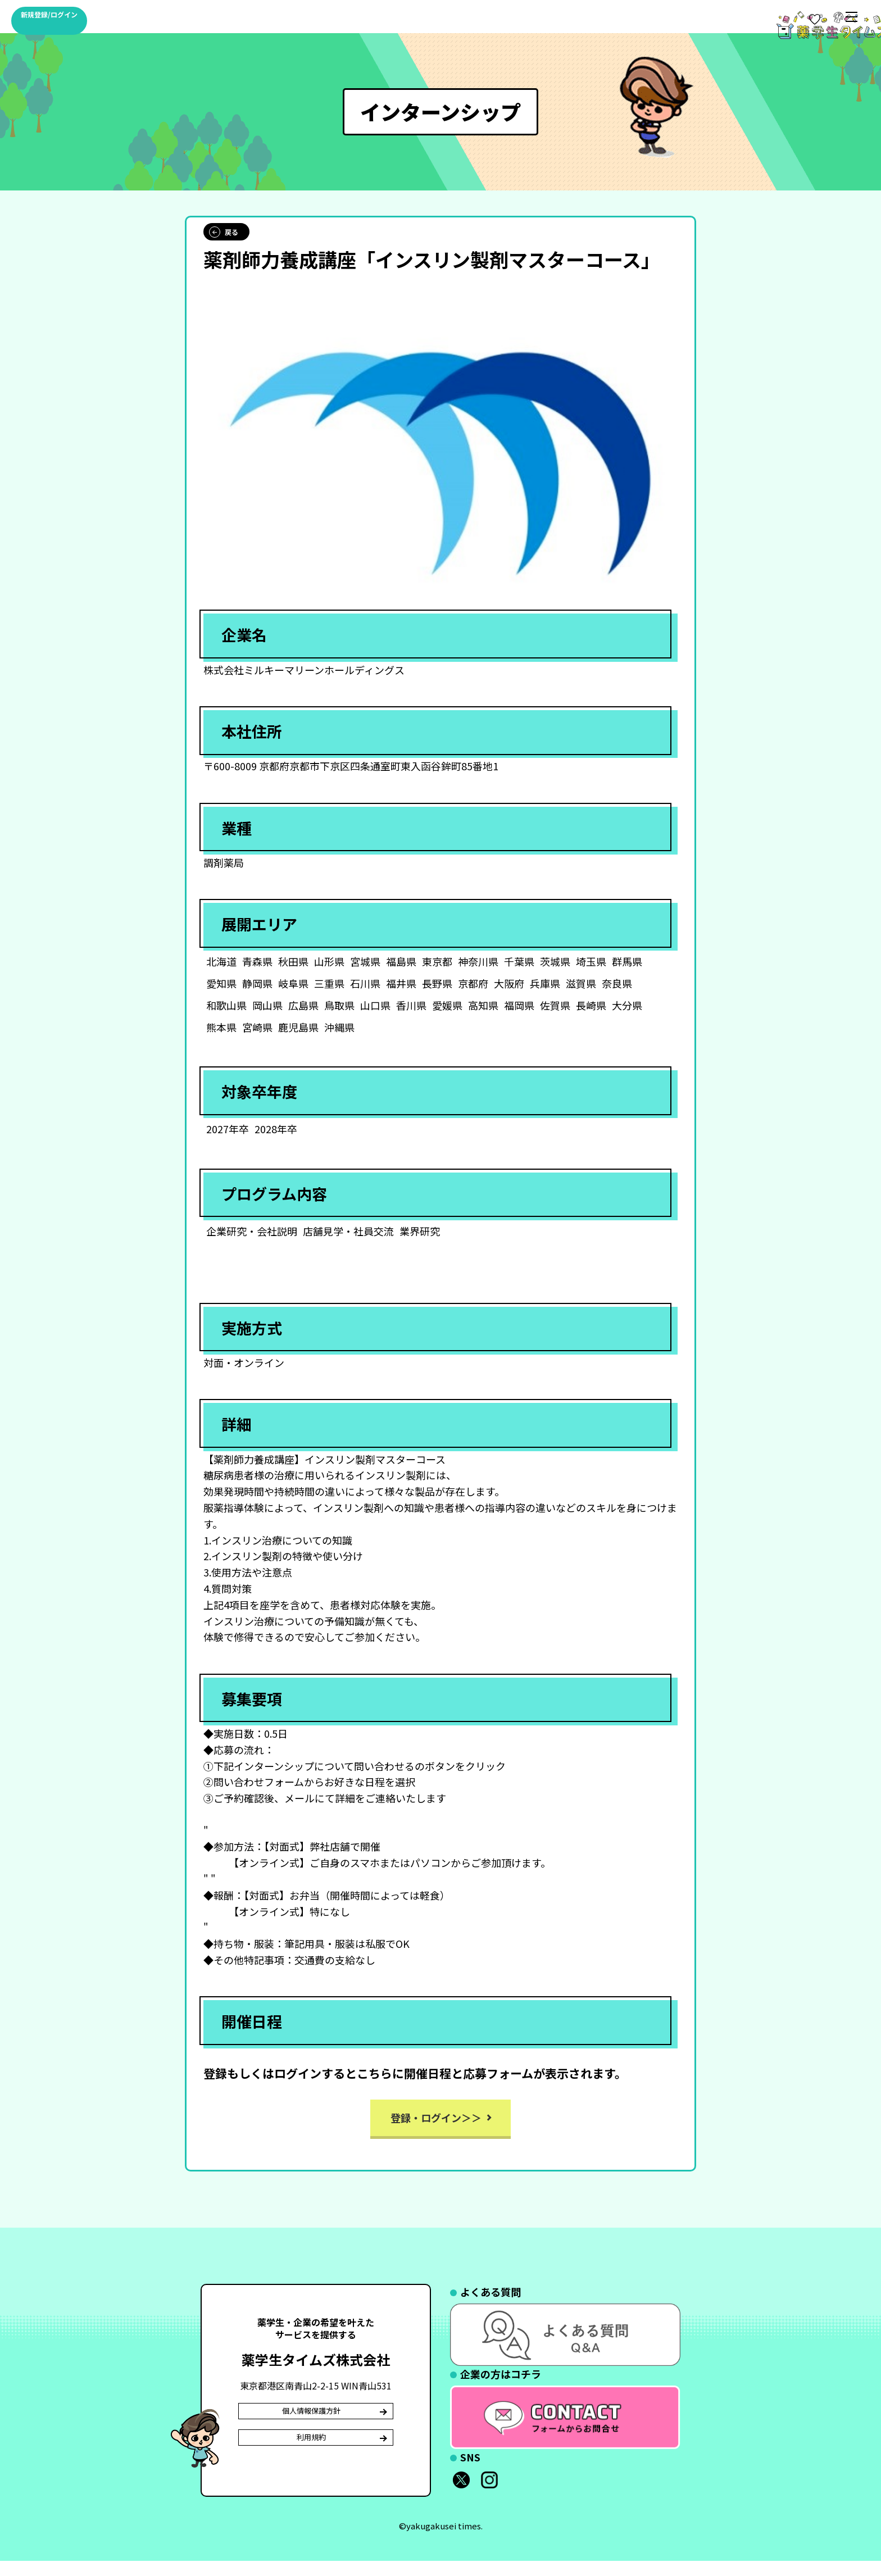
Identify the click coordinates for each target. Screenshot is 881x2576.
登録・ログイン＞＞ (436, 2127)
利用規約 (313, 2462)
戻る (223, 241)
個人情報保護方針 (313, 2425)
